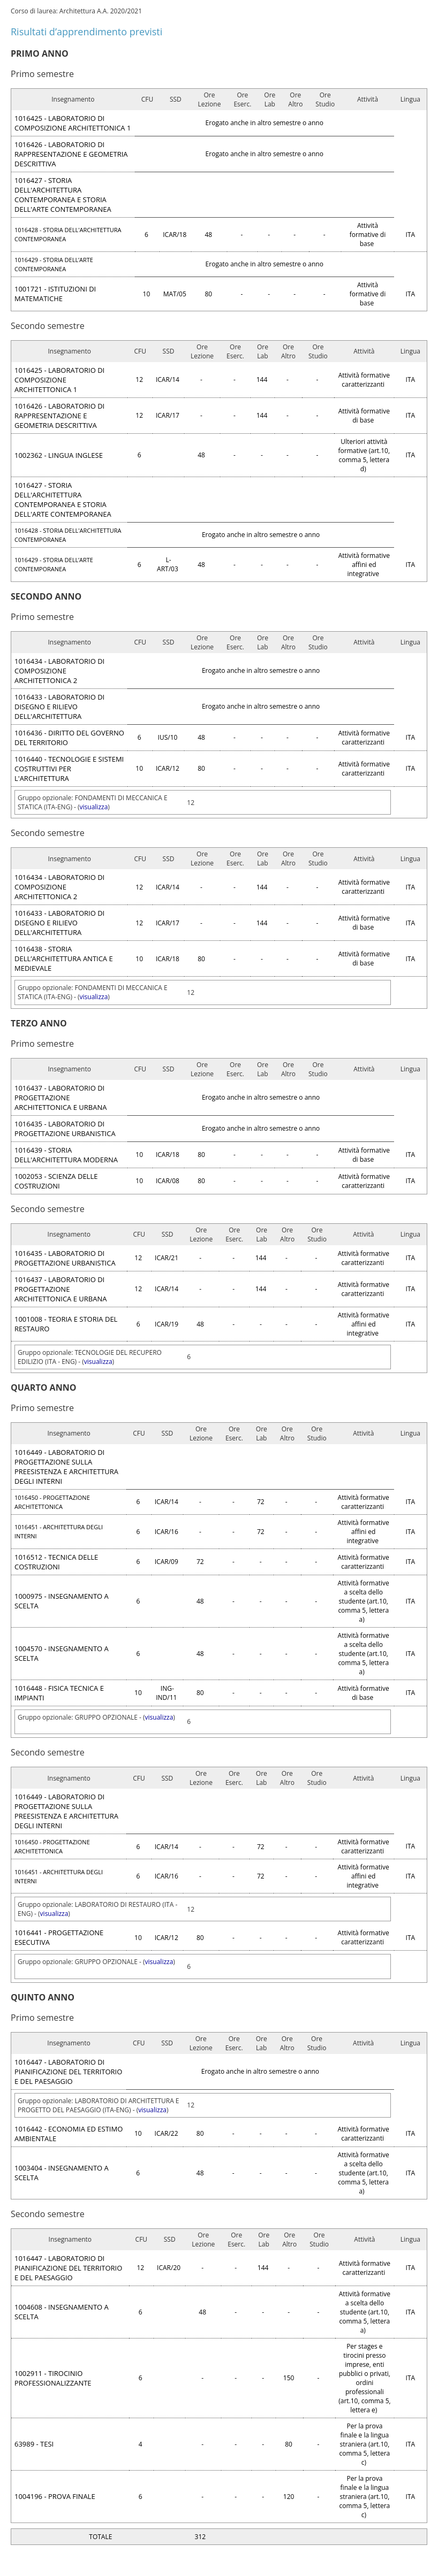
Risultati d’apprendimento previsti (86, 31)
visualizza (94, 806)
